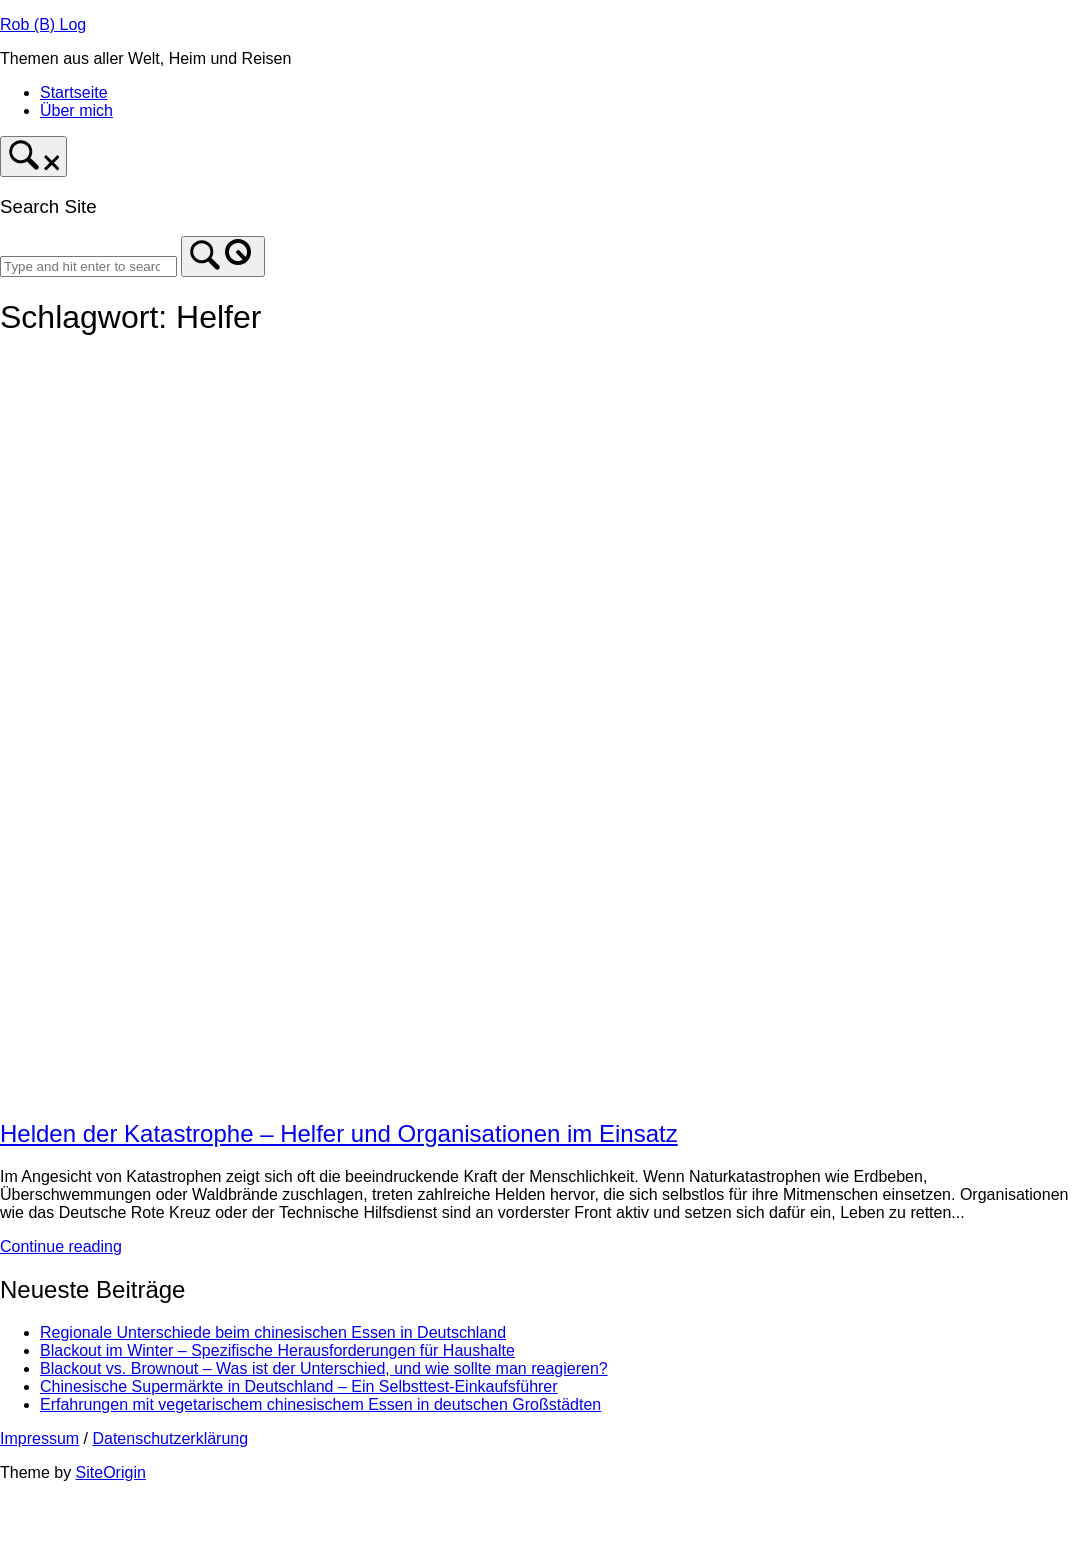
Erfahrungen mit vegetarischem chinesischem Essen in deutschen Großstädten (320, 1404)
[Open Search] (33, 156)
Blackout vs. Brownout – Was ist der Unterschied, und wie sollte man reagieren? (324, 1368)
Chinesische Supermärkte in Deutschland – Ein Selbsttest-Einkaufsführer (299, 1386)
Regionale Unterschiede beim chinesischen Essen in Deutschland (273, 1332)
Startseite (74, 92)
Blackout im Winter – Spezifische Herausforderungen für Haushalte (277, 1350)
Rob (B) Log (43, 24)
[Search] (223, 256)
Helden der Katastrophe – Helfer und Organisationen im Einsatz (339, 1133)
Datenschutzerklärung (170, 1438)
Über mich (76, 110)
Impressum (39, 1438)
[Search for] (88, 266)
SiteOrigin (111, 1472)
